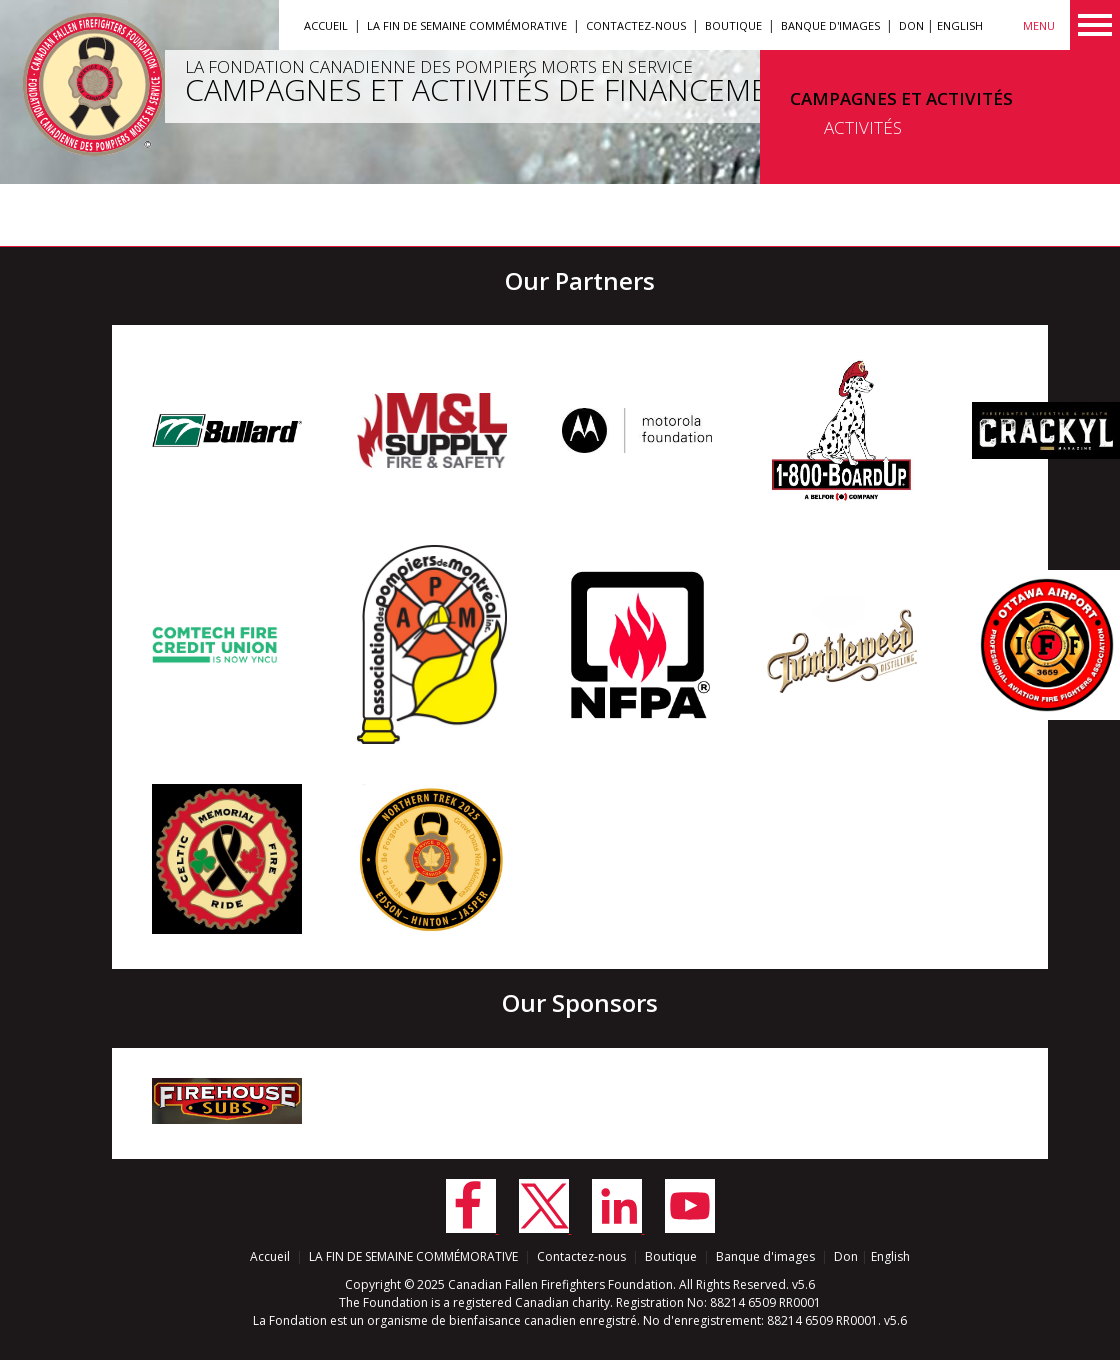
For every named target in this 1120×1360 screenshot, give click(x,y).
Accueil (326, 25)
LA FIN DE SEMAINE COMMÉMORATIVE (467, 25)
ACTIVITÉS (863, 127)
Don (911, 25)
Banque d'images (830, 25)
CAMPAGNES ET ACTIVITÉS (901, 98)
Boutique (733, 25)
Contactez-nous (636, 25)
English (960, 25)
